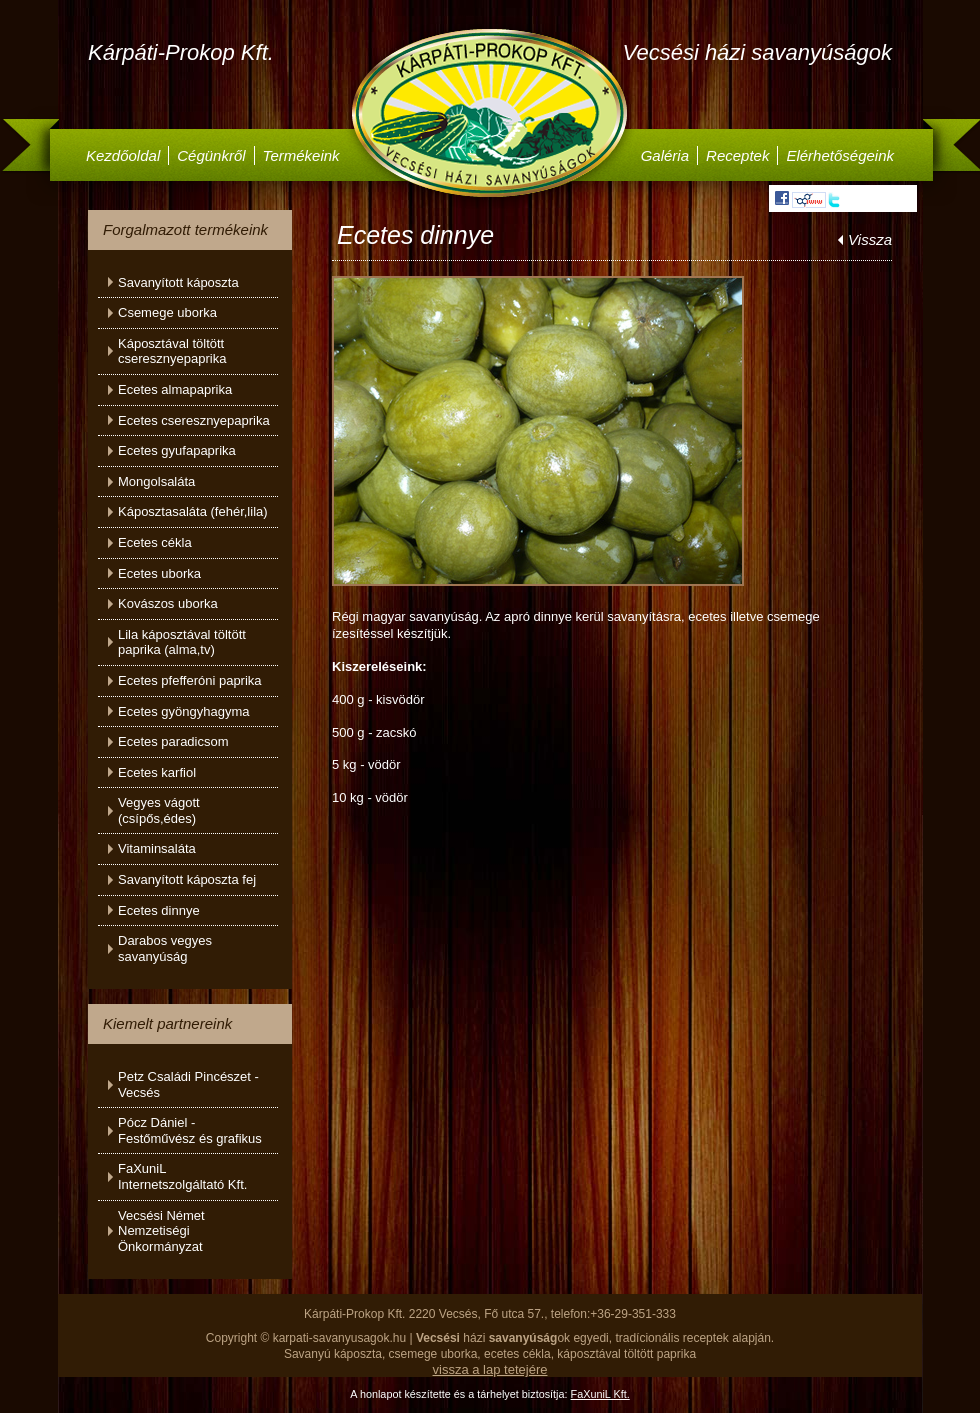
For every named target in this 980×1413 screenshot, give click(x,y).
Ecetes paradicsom (173, 741)
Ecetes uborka (159, 573)
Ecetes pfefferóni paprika (190, 680)
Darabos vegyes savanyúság (165, 948)
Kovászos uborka (168, 603)
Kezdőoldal (123, 155)
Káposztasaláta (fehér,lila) (193, 511)
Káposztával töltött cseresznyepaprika (172, 351)
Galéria (665, 155)
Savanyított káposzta (178, 282)
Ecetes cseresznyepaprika (194, 420)
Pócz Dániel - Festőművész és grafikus (190, 1130)
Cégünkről (211, 155)
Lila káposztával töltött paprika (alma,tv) (182, 642)
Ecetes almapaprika (175, 389)
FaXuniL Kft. (600, 1394)
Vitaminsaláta (157, 848)
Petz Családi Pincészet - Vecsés (188, 1084)
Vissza (870, 239)
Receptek (737, 155)
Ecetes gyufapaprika (177, 450)
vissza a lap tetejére (490, 1369)
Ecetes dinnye (159, 910)
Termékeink (301, 155)
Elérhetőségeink (840, 155)
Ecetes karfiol (157, 772)
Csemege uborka (167, 312)
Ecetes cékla (155, 542)
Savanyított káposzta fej (187, 879)
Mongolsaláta (156, 481)
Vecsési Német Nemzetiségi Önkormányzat (161, 1231)
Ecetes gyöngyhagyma (184, 711)
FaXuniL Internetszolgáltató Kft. (182, 1176)
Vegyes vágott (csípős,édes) (159, 810)
